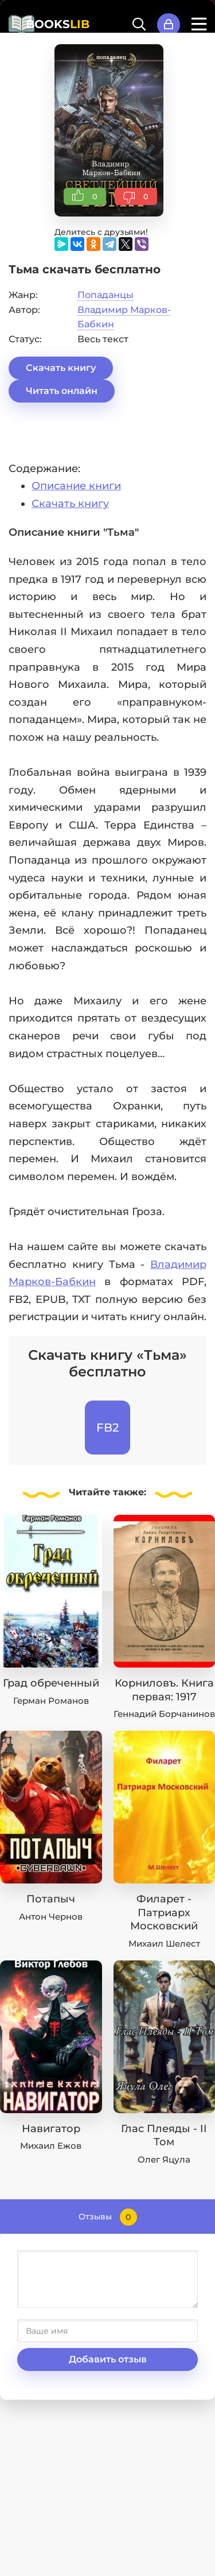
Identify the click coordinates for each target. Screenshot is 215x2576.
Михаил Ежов (50, 2145)
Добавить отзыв (108, 2359)
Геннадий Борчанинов (164, 1713)
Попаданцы (105, 294)
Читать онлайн (61, 390)
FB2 (107, 1427)
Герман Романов (51, 1700)
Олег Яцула (164, 2159)
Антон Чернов (51, 1916)
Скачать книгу (61, 367)
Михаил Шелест (164, 1943)
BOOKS (57, 24)
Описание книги (76, 485)
